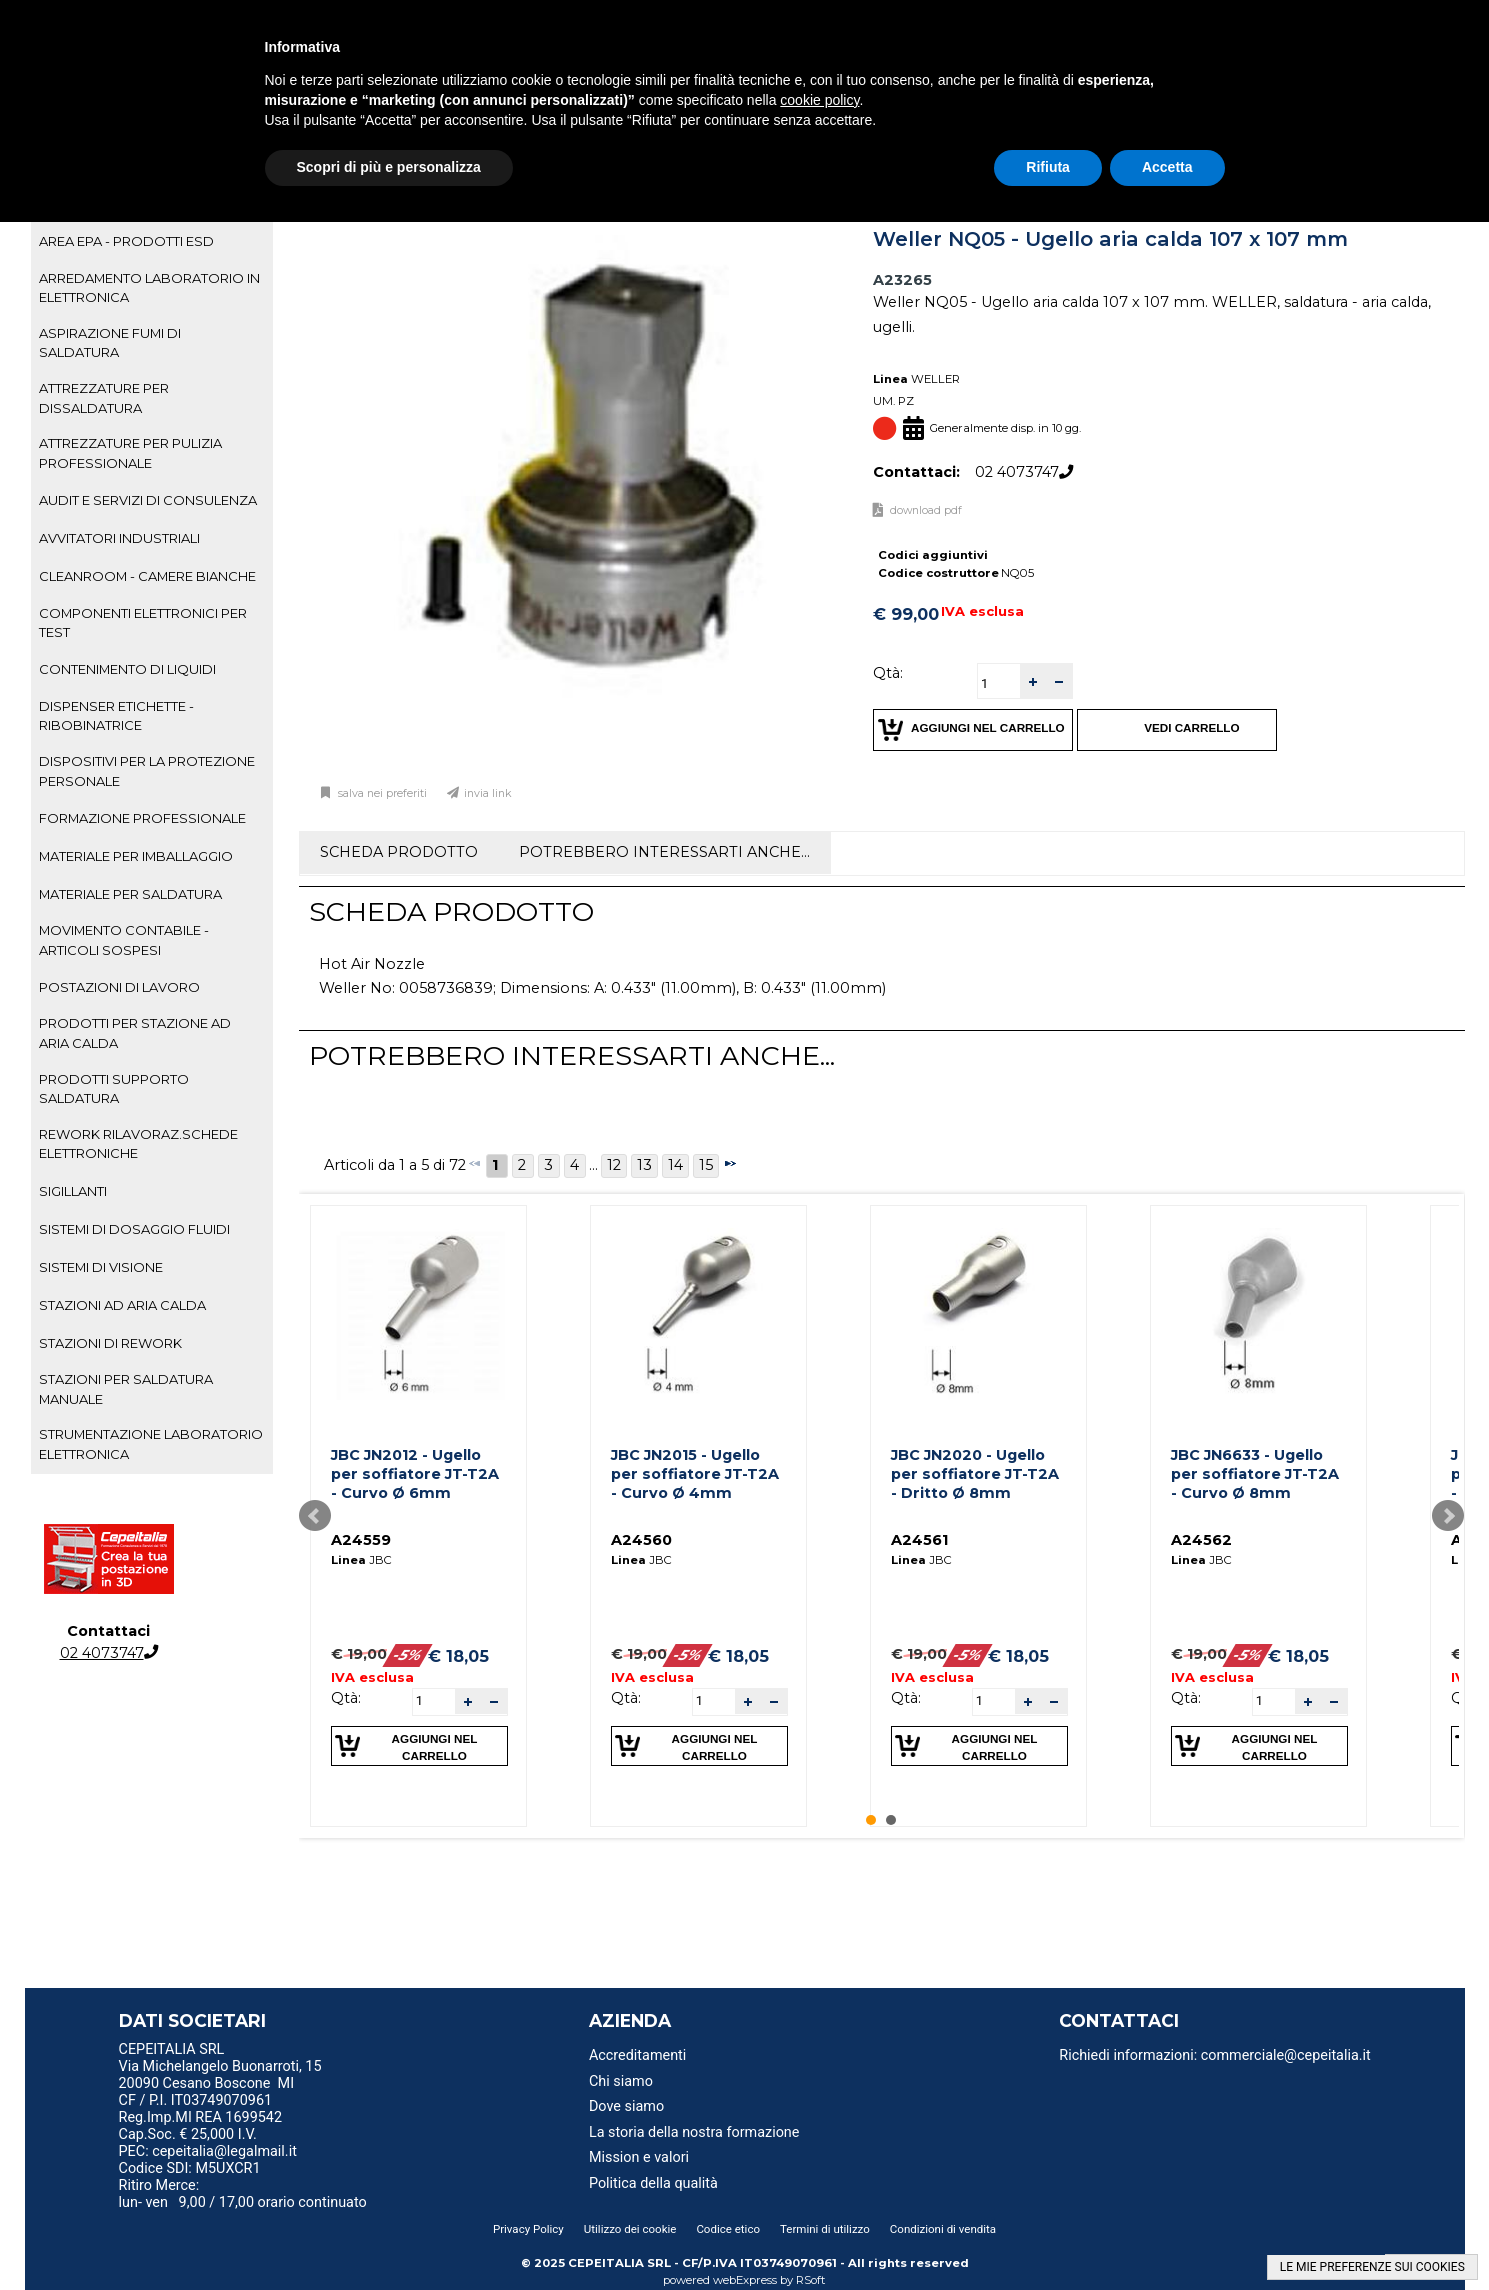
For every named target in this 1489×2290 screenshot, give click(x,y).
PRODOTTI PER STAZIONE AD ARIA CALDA (135, 1032)
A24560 (641, 1540)
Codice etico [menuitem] (728, 2229)
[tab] (152, 242)
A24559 (361, 1540)
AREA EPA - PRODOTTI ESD (126, 241)
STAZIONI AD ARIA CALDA (122, 1305)
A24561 (919, 1540)
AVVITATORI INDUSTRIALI (119, 538)
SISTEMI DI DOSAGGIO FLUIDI (134, 1229)
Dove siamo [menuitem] (626, 2106)
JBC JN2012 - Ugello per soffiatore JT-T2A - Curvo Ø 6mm (415, 1473)
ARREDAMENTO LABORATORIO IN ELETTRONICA (149, 287)
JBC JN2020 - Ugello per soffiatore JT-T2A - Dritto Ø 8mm (975, 1473)
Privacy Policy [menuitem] (528, 2229)
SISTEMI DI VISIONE (101, 1267)
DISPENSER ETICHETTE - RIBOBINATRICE (116, 715)
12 (614, 1165)
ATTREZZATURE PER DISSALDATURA (104, 397)
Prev (315, 1516)
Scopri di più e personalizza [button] (389, 167)
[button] (1033, 681)
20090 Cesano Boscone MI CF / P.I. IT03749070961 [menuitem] (207, 2092)
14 (675, 1165)
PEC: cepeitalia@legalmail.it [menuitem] (216, 2151)
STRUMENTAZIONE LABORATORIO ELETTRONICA (151, 1443)
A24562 (1201, 1540)
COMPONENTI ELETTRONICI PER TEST (143, 622)
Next (1448, 1516)
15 (706, 1165)
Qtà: (888, 673)
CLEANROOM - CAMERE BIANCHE (147, 576)
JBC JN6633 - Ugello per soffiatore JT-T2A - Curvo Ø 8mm (1255, 1473)
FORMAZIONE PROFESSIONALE (142, 818)
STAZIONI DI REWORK (110, 1343)
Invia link (488, 793)
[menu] (284, 2052)
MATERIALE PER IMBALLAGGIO (136, 856)
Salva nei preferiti (381, 793)
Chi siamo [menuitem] (621, 2081)
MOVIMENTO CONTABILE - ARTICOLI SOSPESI (124, 939)
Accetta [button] (1167, 167)
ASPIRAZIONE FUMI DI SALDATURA (110, 342)
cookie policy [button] (819, 100)
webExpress (745, 2280)
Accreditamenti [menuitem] (637, 2055)
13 (644, 1165)
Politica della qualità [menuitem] (653, 2183)
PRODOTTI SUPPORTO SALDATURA (114, 1088)
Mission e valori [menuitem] (639, 2157)
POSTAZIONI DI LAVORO (119, 987)
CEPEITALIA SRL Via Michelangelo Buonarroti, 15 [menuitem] (220, 2058)
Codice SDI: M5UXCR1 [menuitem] (190, 2168)
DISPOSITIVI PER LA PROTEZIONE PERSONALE (147, 770)
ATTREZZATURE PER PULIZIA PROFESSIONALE (130, 452)
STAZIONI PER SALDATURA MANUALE (126, 1388)
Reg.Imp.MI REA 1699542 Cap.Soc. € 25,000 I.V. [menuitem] (200, 2126)
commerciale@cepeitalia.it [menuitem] (1286, 2055)
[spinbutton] (999, 683)
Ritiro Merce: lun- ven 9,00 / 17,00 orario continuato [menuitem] (243, 2194)
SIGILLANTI (73, 1191)
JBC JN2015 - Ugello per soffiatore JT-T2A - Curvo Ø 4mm (695, 1473)
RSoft (811, 2280)
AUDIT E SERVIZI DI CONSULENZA (148, 500)
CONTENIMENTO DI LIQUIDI (127, 669)
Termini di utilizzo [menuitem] (825, 2229)
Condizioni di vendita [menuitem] (943, 2229)
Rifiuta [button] (1048, 167)
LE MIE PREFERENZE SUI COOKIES (1372, 2267)
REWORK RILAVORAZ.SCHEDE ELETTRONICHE (138, 1143)
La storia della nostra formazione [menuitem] (694, 2132)
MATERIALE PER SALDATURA (130, 894)
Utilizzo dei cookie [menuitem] (630, 2229)
